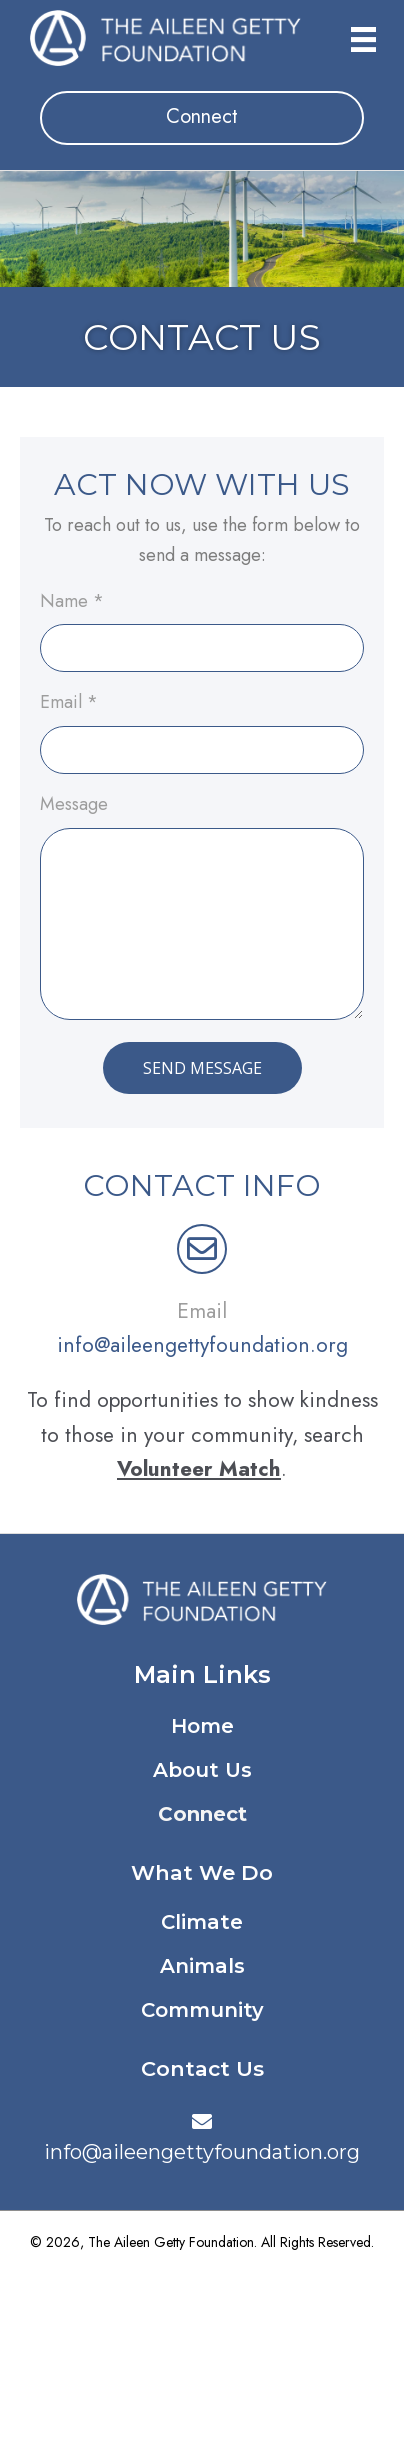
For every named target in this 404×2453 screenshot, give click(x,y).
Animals (202, 1966)
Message (74, 804)
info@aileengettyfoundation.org (202, 1345)
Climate (202, 1922)
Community (202, 2010)
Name (72, 602)
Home (202, 1726)
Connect (202, 1814)
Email (69, 703)
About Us (202, 1770)
